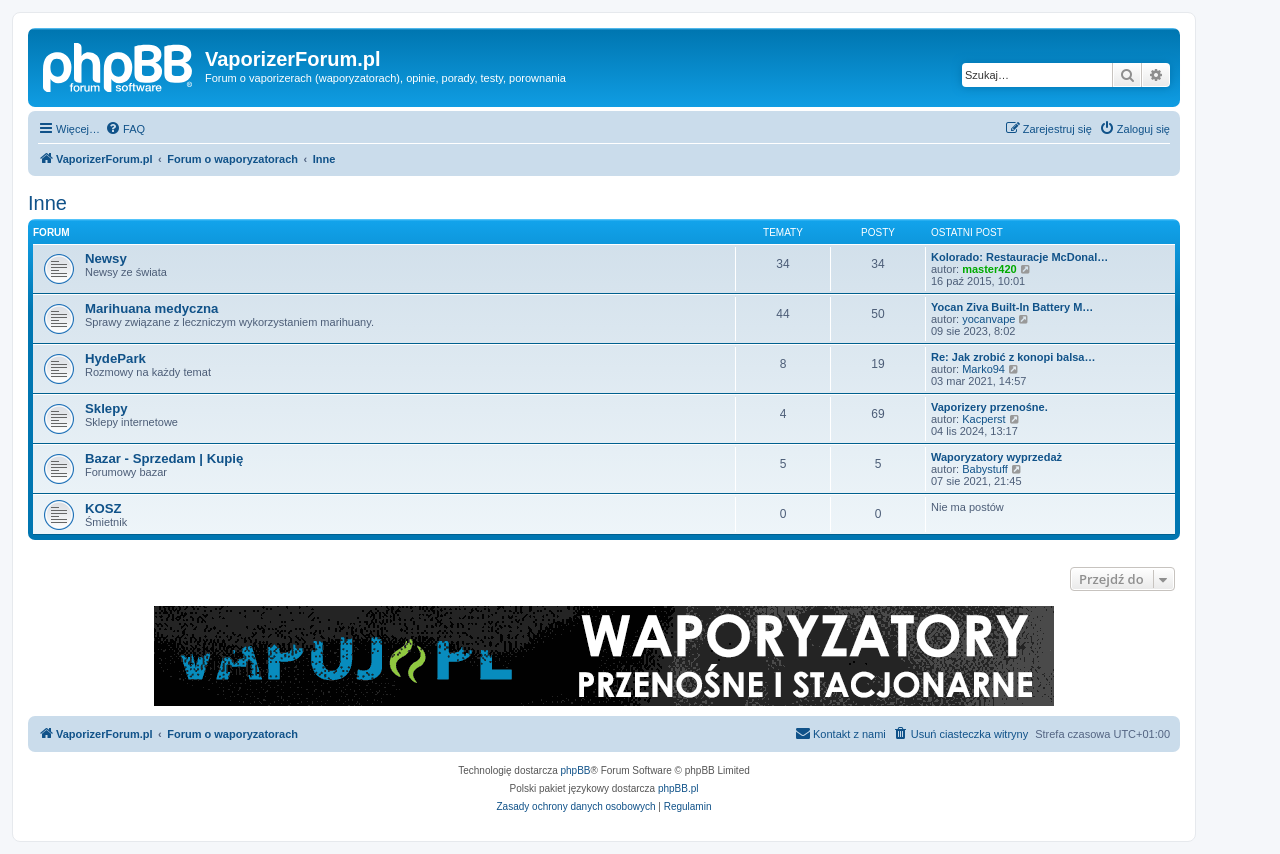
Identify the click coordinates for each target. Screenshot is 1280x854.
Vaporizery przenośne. (989, 407)
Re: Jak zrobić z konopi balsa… (1013, 357)
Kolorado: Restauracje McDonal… (1019, 257)
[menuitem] (125, 129)
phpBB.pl (678, 788)
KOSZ (103, 508)
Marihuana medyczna (151, 308)
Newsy (106, 258)
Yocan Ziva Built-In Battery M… (1012, 307)
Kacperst (983, 419)
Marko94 (983, 369)
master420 (989, 269)
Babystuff (985, 469)
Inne (47, 203)
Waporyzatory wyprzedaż (996, 457)
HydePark (115, 358)
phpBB (576, 770)
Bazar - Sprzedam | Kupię (164, 458)
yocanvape (988, 319)
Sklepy (106, 408)
